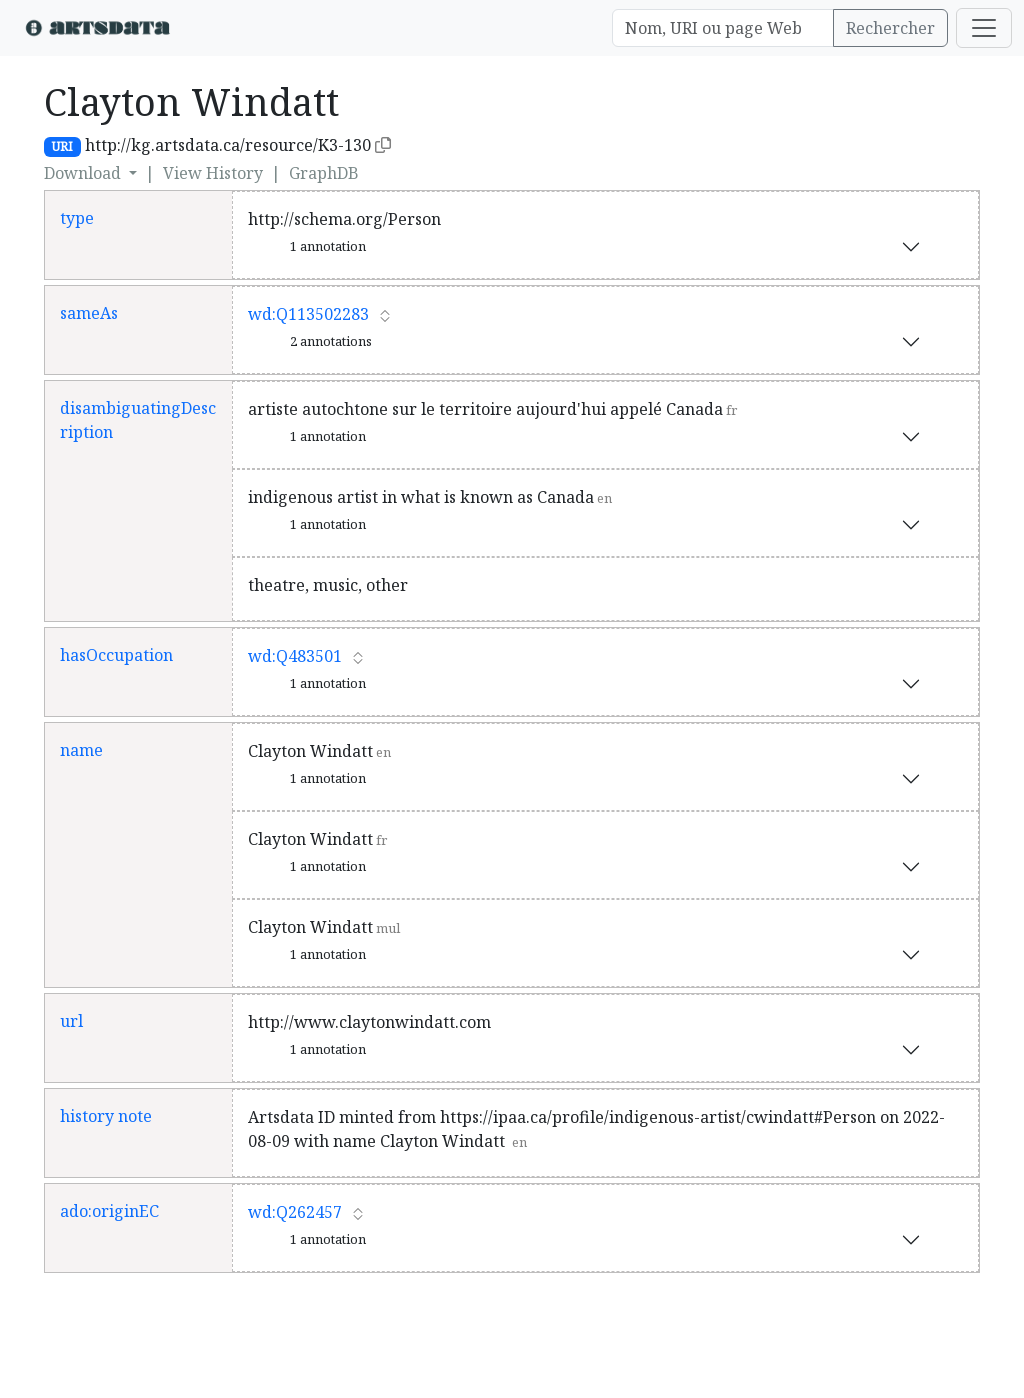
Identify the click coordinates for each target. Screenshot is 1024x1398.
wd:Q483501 (295, 656)
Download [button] (84, 173)
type (77, 218)
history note (106, 1116)
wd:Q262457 (295, 1212)
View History (213, 173)
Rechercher (890, 28)
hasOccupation (116, 655)
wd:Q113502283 (308, 314)
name (81, 750)
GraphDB (324, 173)
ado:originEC (109, 1211)
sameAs (89, 313)
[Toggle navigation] (984, 28)
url (71, 1021)
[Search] (723, 28)
